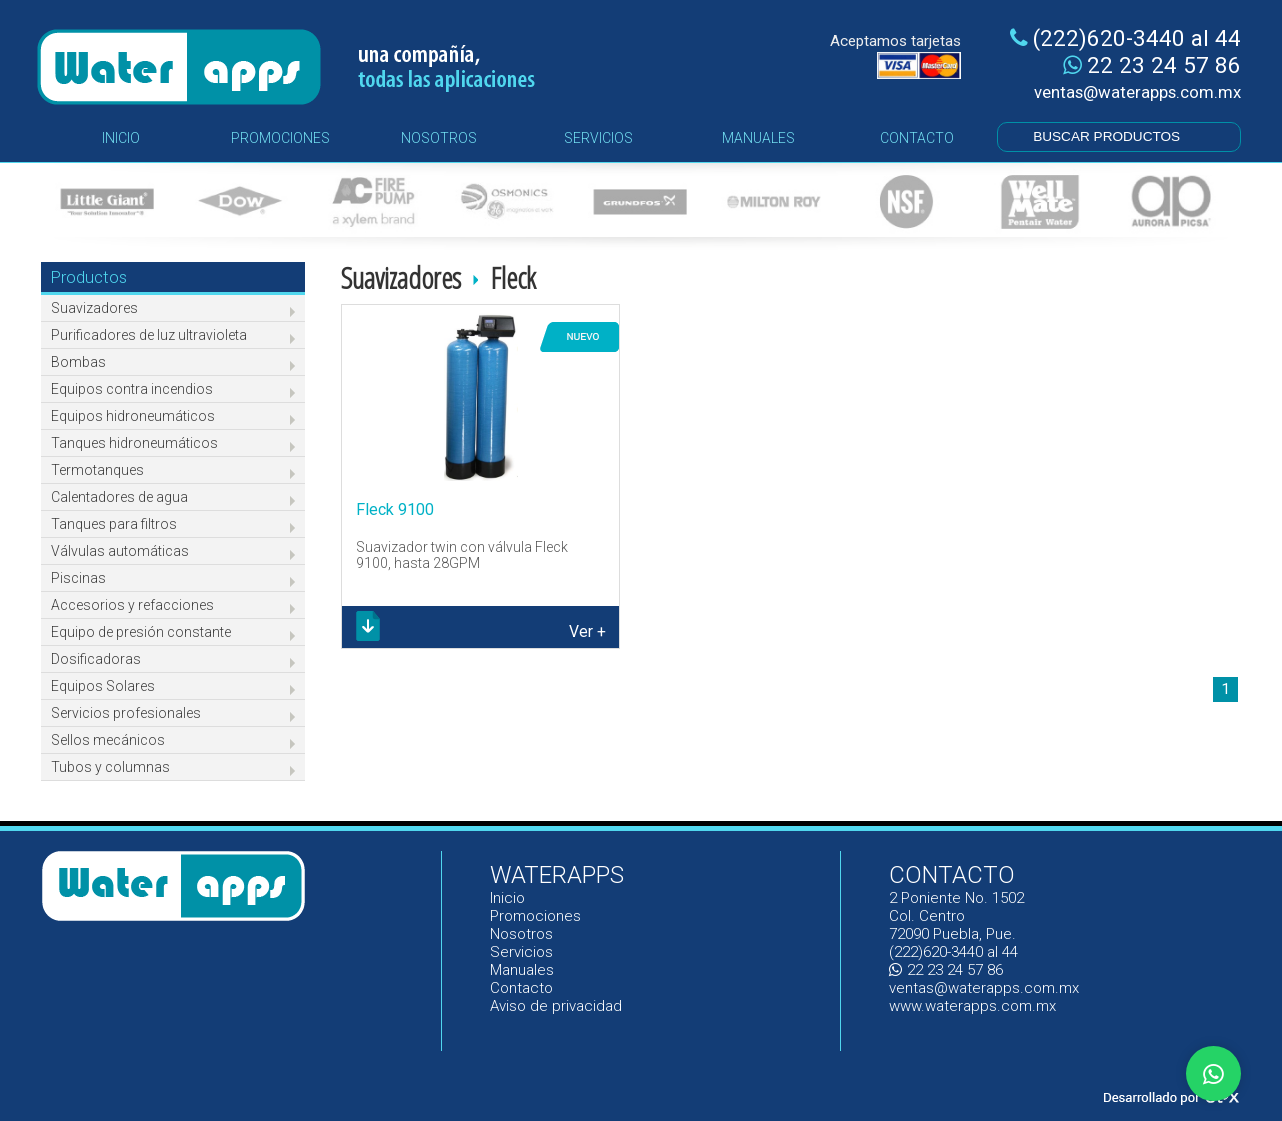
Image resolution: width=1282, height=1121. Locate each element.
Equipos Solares (103, 686)
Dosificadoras (96, 659)
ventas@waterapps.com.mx (1137, 92)
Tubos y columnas (110, 767)
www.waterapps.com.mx (972, 1006)
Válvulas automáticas (120, 551)
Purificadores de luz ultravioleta (149, 335)
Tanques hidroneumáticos (134, 443)
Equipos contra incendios (132, 389)
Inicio (508, 898)
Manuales (522, 970)
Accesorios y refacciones (132, 605)
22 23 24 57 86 (1152, 65)
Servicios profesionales (126, 713)
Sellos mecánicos (108, 740)
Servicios (521, 952)
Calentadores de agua (119, 497)
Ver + (587, 631)
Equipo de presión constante (141, 632)
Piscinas (78, 578)
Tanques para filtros (114, 524)
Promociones (535, 916)
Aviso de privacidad (556, 1006)
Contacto (521, 988)
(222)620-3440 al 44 (1125, 38)
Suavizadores (94, 308)
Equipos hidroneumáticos (133, 416)
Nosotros (521, 934)
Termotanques (97, 470)
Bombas (78, 362)
